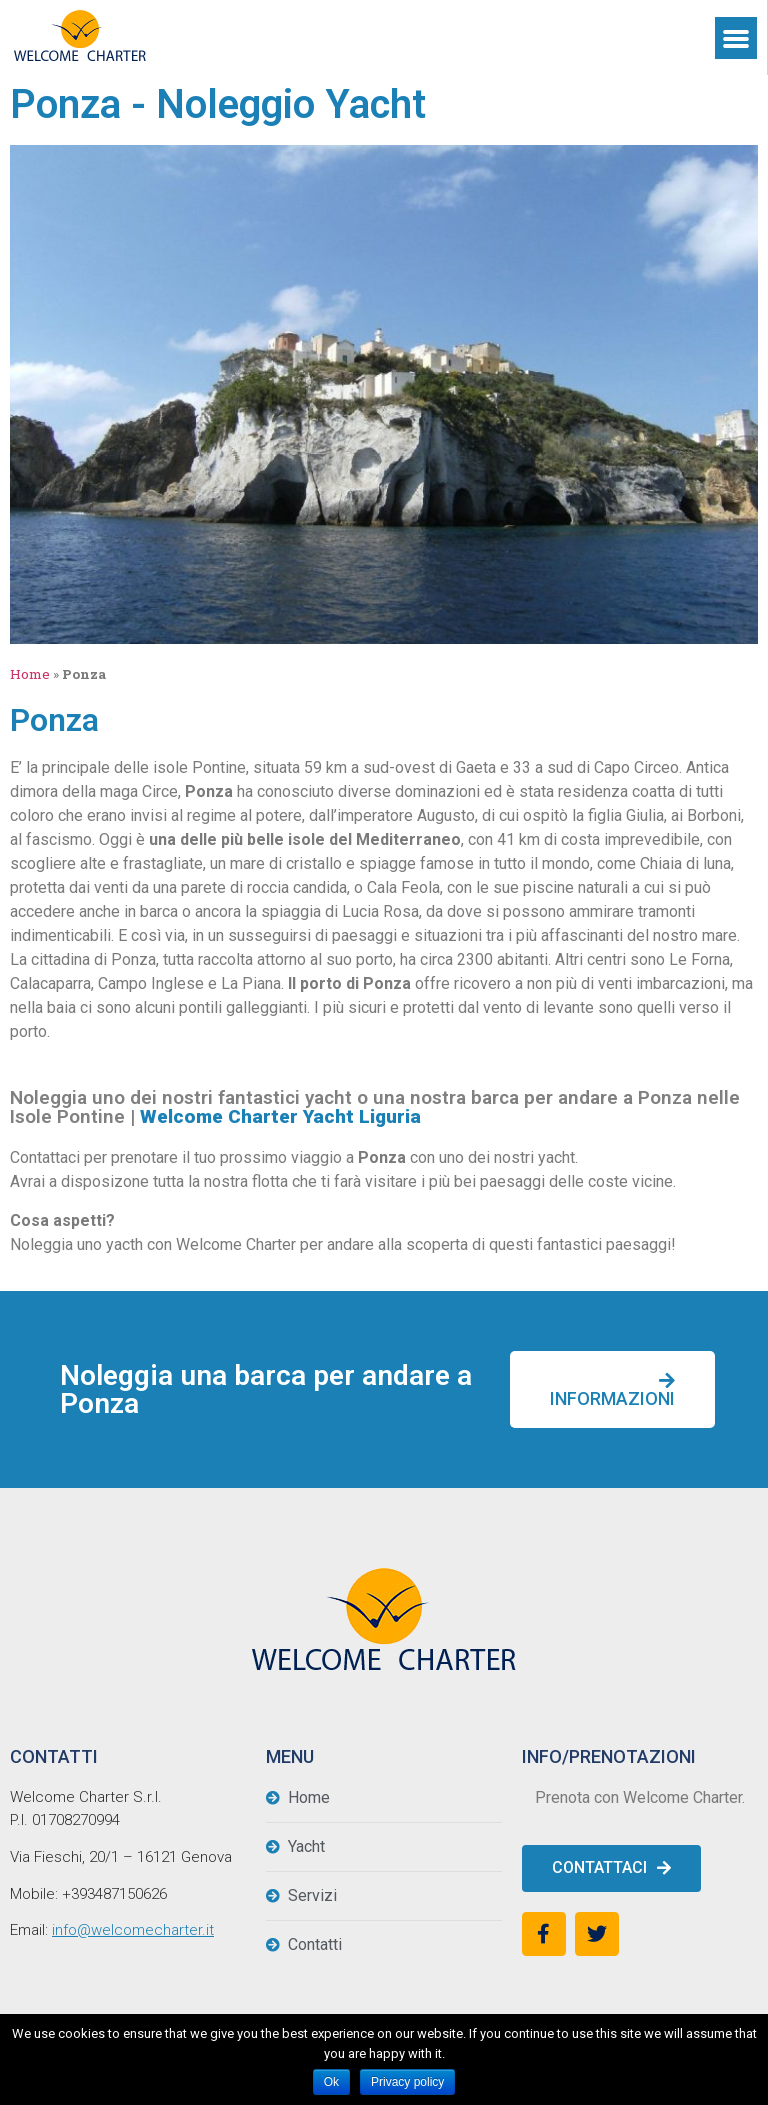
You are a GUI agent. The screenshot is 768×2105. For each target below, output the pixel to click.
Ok (331, 2082)
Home (30, 674)
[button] (612, 1389)
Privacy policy (407, 2082)
